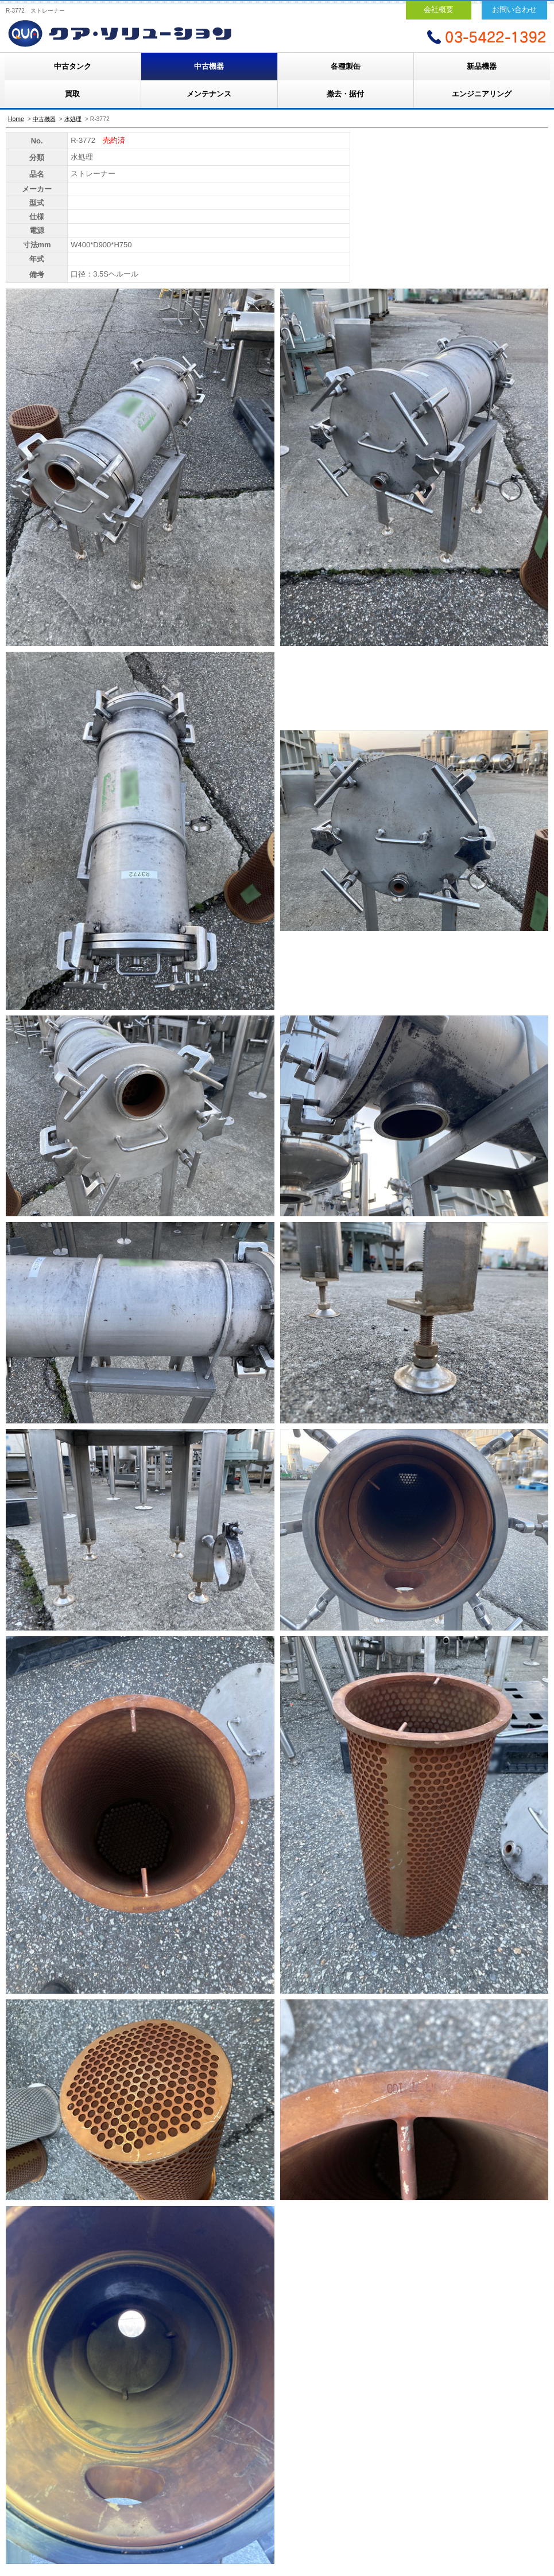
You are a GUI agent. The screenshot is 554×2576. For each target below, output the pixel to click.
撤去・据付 (345, 94)
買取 (72, 94)
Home (16, 119)
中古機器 (209, 66)
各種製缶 (346, 66)
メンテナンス (209, 94)
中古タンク (72, 66)
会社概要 (439, 9)
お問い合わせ (514, 9)
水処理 (73, 119)
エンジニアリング (482, 94)
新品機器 (482, 66)
